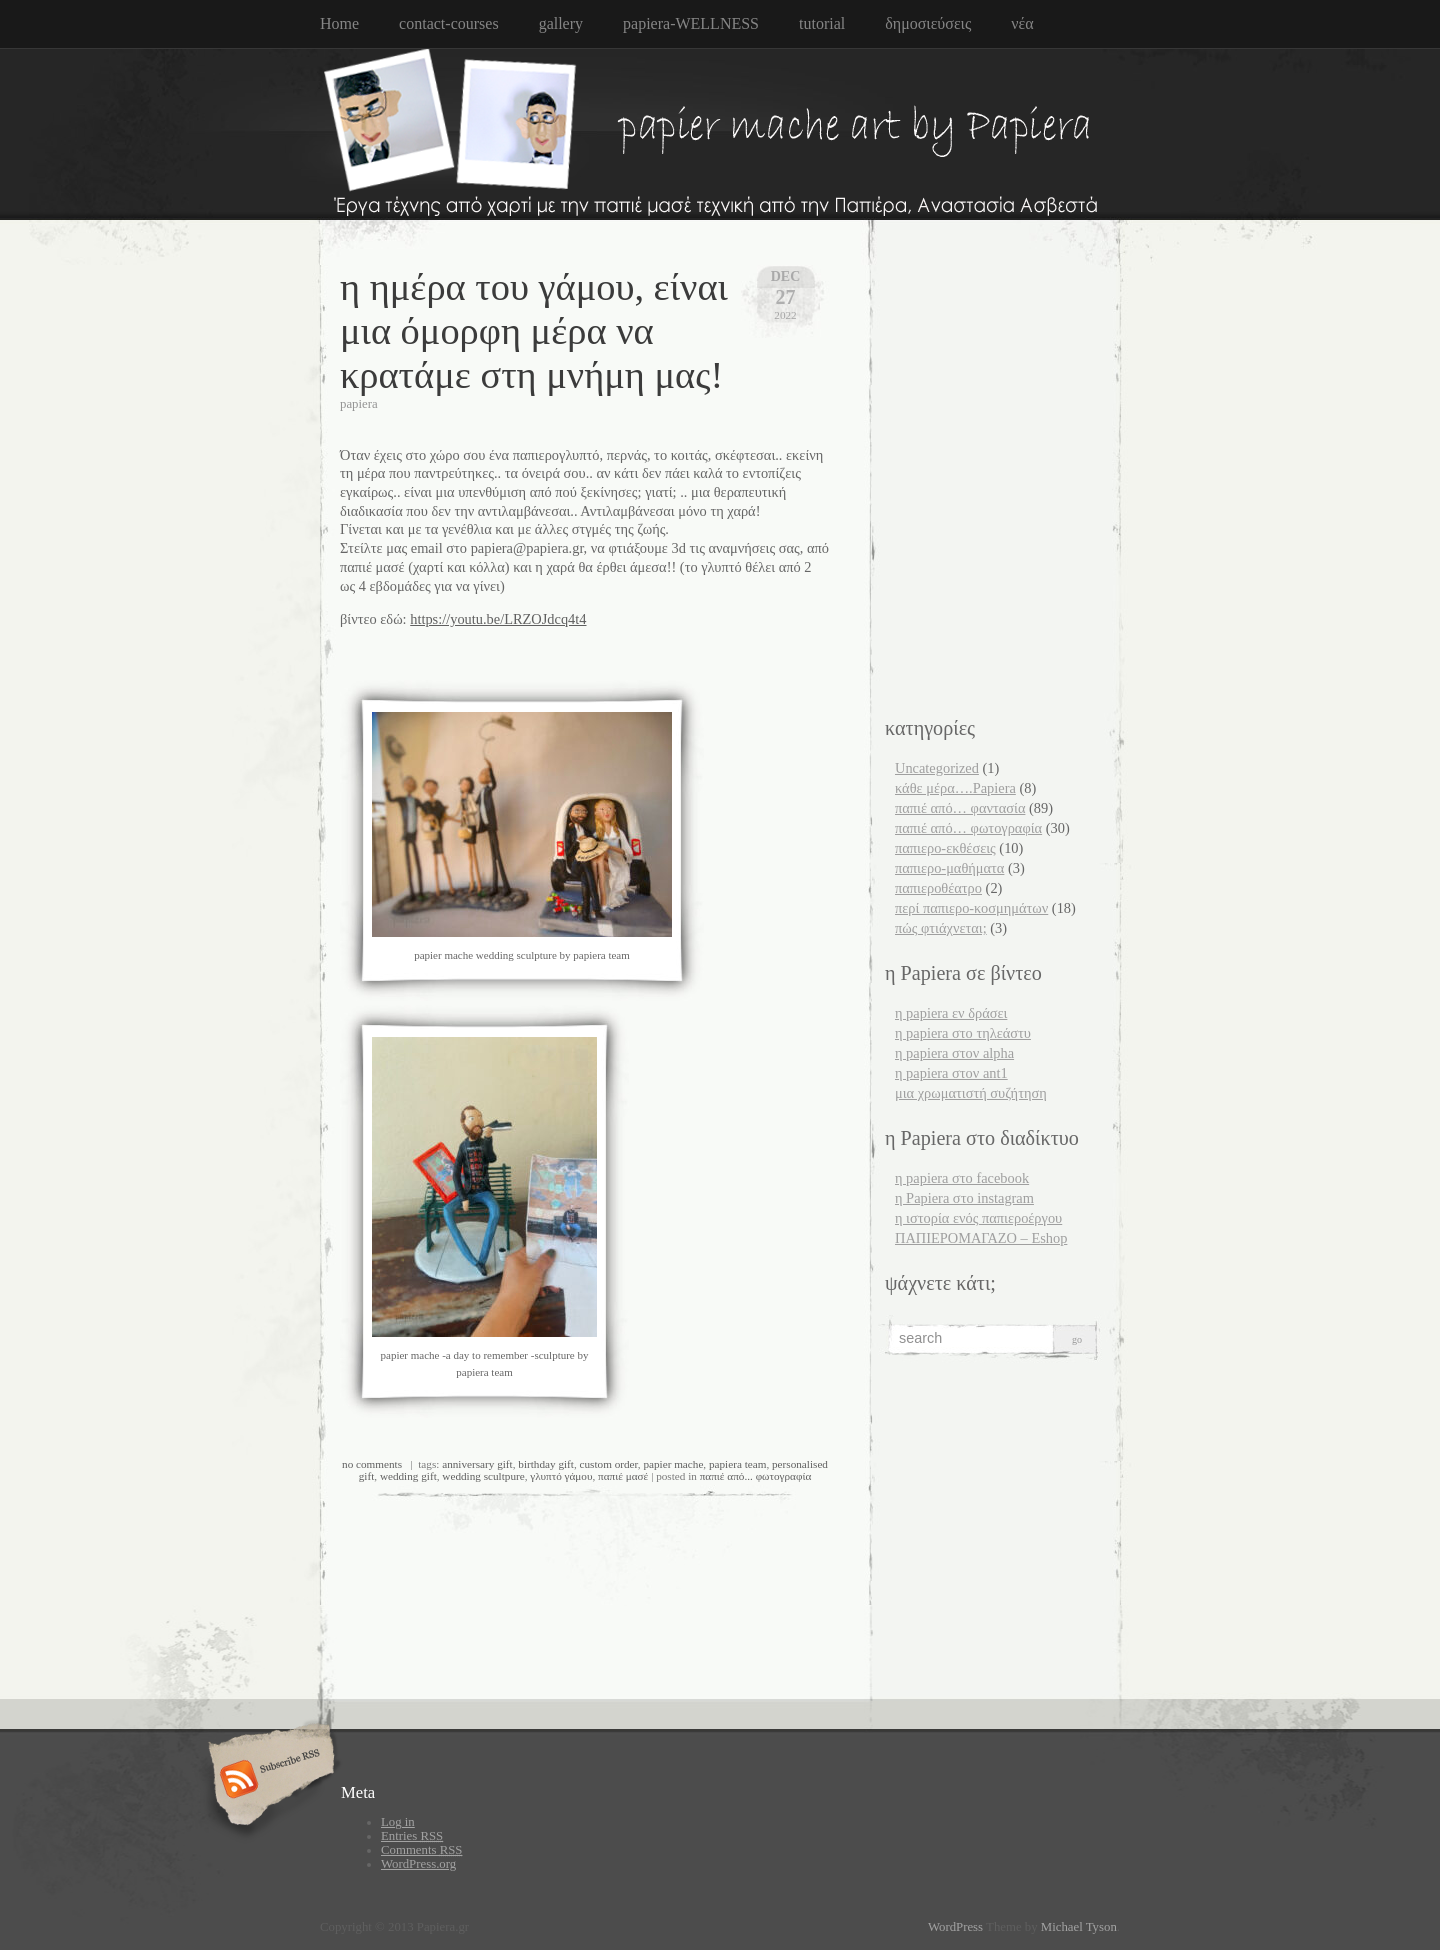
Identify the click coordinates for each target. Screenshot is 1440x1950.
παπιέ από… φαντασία (960, 808)
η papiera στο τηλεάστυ (963, 1033)
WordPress (955, 1927)
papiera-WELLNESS (691, 23)
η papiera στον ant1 (951, 1073)
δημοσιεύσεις (928, 23)
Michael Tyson (1079, 1927)
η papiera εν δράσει (951, 1013)
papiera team (737, 1464)
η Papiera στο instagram (964, 1198)
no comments (372, 1464)
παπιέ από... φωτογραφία (756, 1476)
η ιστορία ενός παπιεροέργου (978, 1218)
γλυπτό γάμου (561, 1476)
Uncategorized (937, 768)
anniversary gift (477, 1464)
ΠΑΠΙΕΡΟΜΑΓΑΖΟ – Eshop (981, 1238)
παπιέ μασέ (623, 1476)
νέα (1022, 23)
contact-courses (449, 23)
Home (339, 23)
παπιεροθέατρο (938, 888)
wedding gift (408, 1476)
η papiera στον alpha (954, 1053)
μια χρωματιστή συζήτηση (971, 1093)
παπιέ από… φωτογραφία (968, 828)
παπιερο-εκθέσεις (945, 848)
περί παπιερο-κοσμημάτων (971, 908)
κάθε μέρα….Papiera (955, 788)
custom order (609, 1464)
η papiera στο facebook (962, 1178)
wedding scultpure (483, 1476)
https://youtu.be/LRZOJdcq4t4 (498, 619)
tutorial (822, 23)
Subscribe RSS (268, 1781)
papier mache (673, 1464)
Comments (421, 1850)
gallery (561, 23)
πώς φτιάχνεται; (941, 928)
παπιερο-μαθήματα (949, 868)
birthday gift (546, 1464)
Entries (412, 1836)
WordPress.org (418, 1864)
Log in (398, 1822)
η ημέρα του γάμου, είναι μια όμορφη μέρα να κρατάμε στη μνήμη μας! (534, 331)
